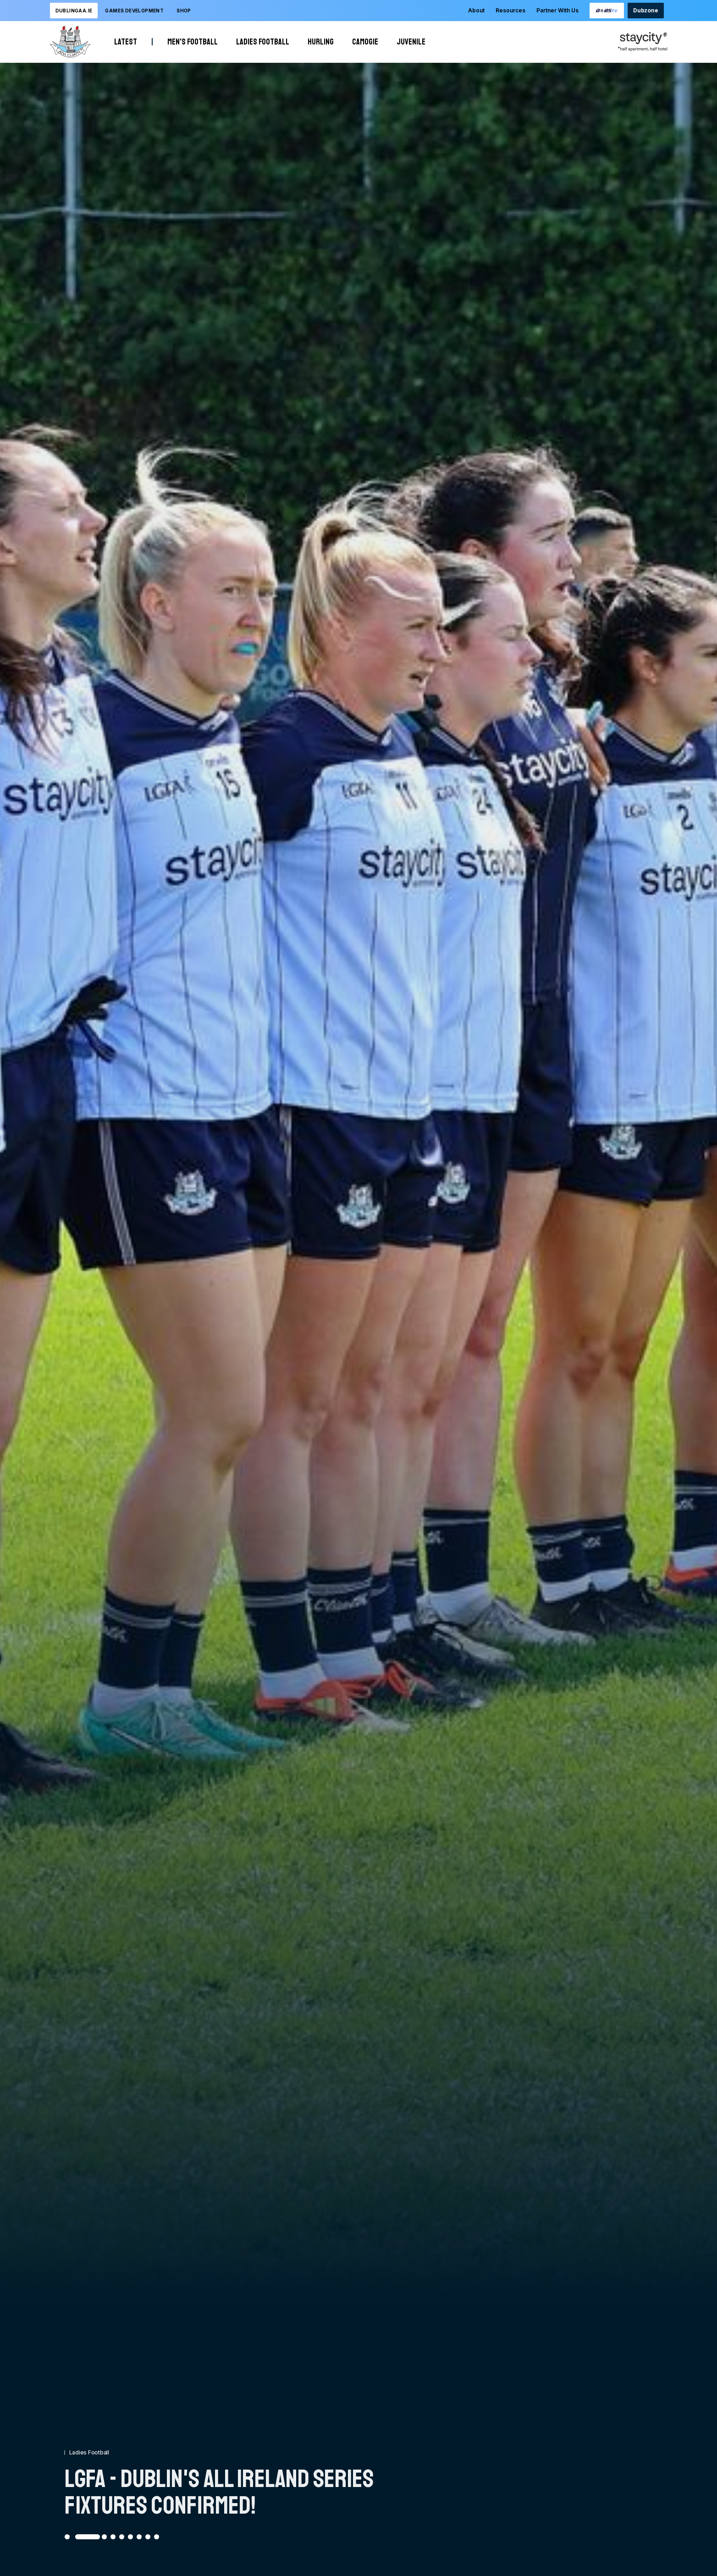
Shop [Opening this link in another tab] (183, 10)
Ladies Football (262, 42)
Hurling (321, 42)
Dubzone (645, 10)
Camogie (365, 42)
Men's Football (192, 42)
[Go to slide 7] (139, 2536)
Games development (134, 10)
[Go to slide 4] (113, 2536)
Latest (125, 42)
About (476, 10)
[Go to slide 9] (156, 2536)
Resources (510, 10)
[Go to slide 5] (121, 2536)
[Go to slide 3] (104, 2536)
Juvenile (411, 42)
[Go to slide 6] (130, 2536)
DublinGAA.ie (74, 10)
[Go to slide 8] (147, 2536)
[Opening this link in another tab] (607, 10)
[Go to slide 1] (67, 2536)
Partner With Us (557, 10)
